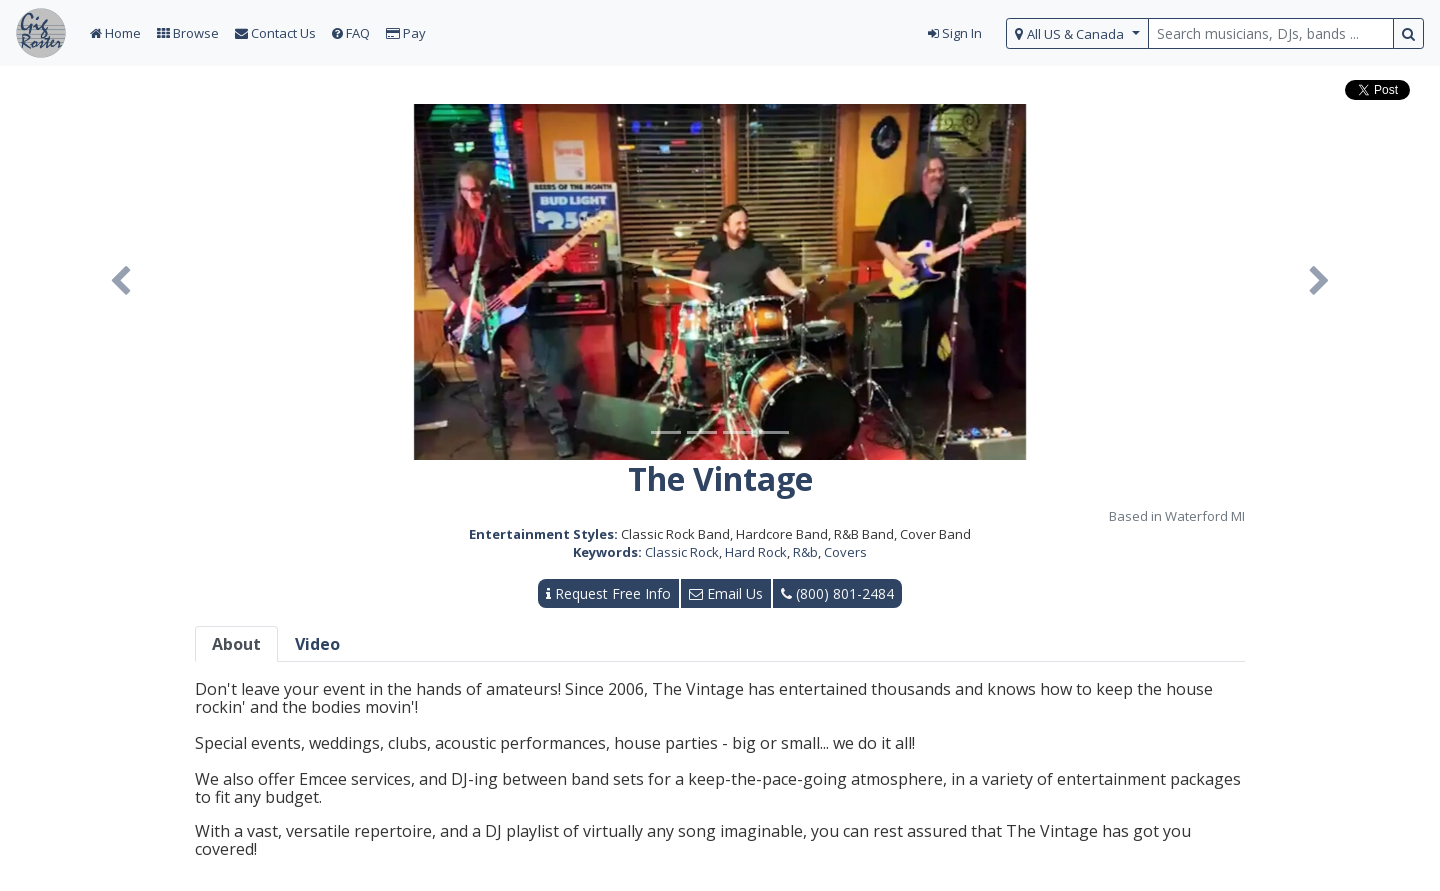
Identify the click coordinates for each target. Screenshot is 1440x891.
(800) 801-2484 (837, 593)
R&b (805, 552)
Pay (406, 33)
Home (115, 33)
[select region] (1077, 33)
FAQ (351, 33)
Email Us (726, 593)
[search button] (1408, 33)
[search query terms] (1271, 33)
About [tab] (236, 644)
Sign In (955, 33)
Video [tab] (317, 644)
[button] (121, 282)
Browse (188, 33)
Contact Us (275, 33)
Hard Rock (756, 552)
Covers (845, 552)
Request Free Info (608, 593)
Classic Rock (682, 552)
